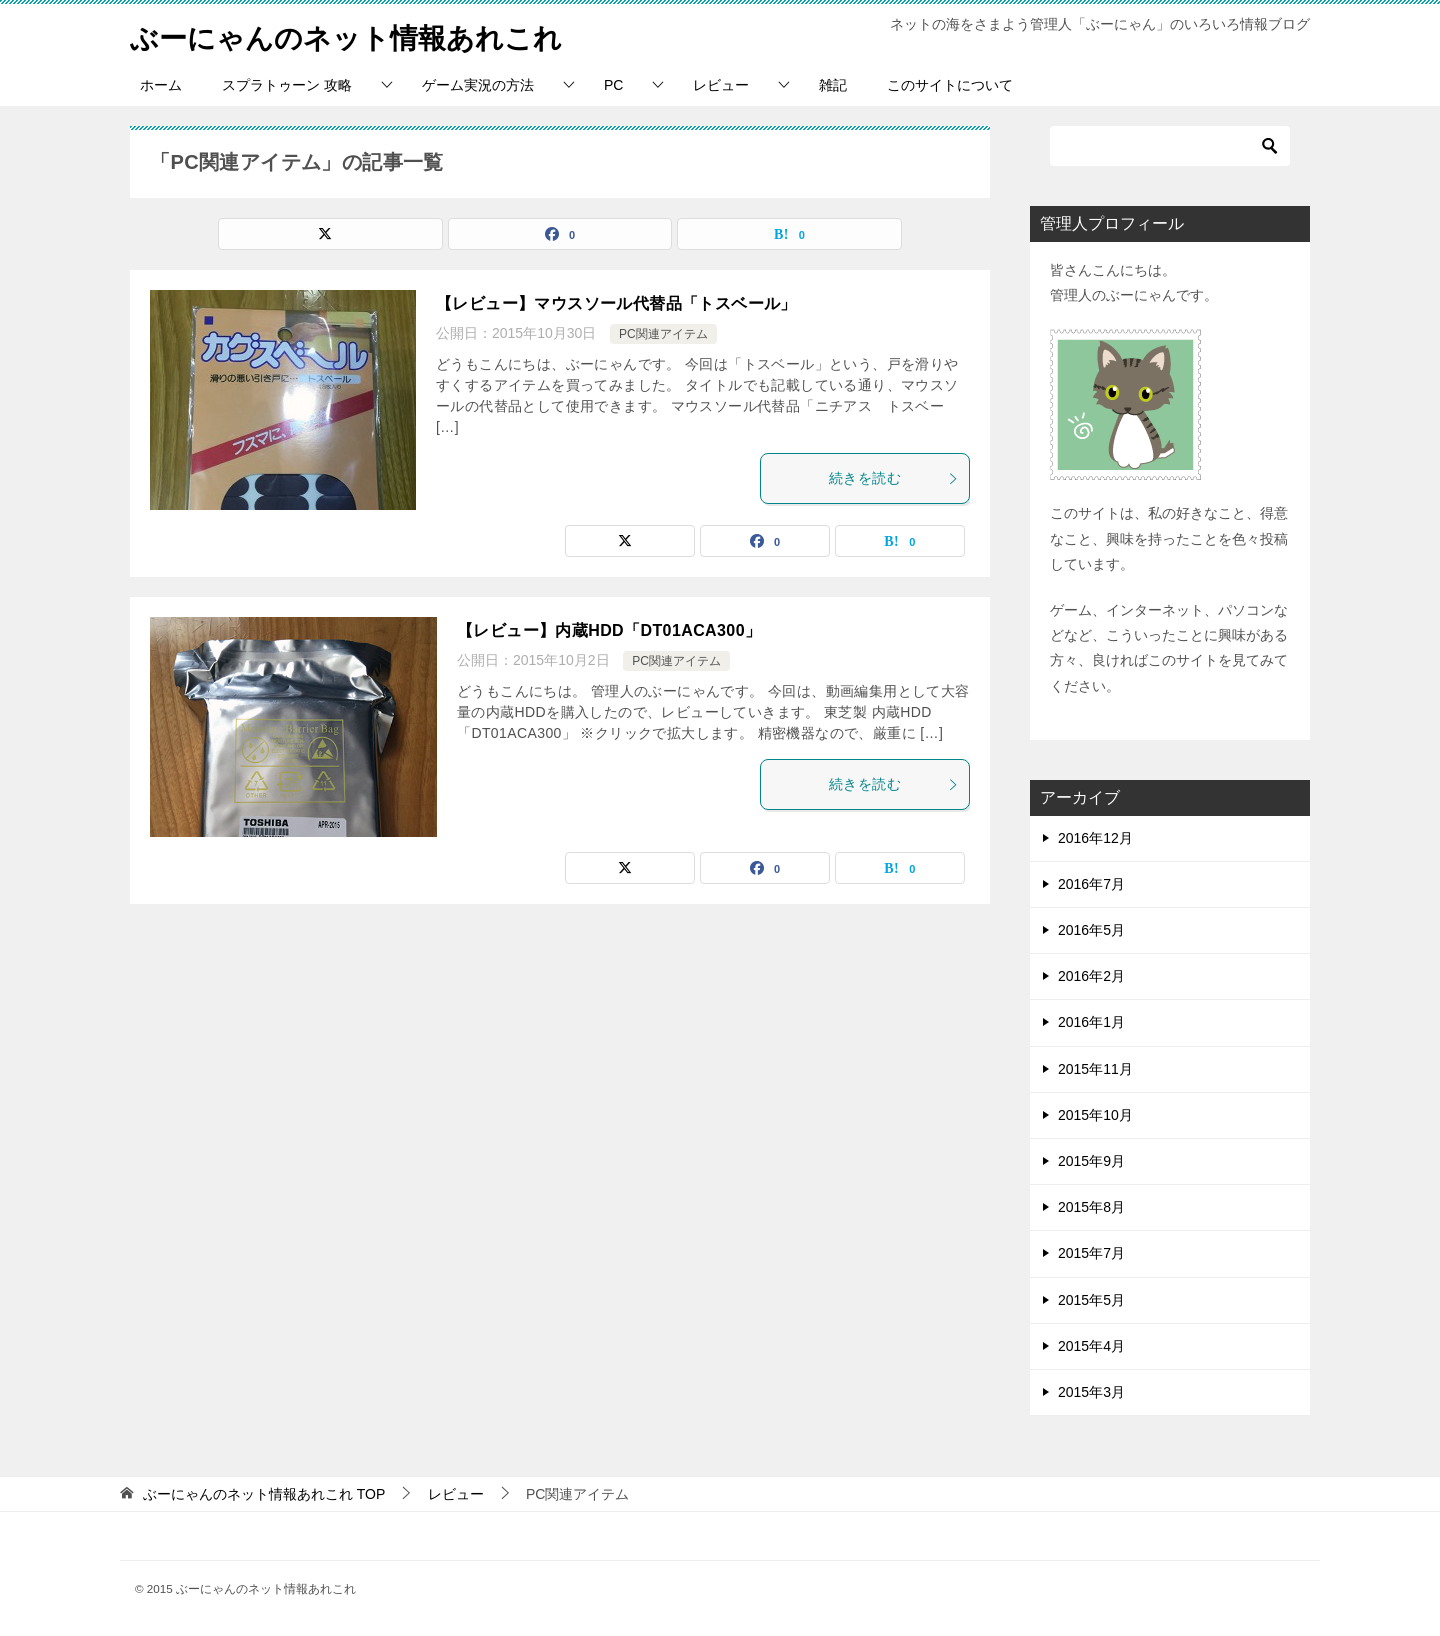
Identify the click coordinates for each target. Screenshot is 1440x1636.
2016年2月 (1091, 976)
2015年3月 (1091, 1392)
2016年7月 (1091, 884)
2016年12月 (1095, 838)
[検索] (1170, 146)
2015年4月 (1091, 1346)
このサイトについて (950, 85)
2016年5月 (1091, 930)
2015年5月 (1091, 1300)
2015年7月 (1091, 1253)
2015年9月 (1091, 1161)
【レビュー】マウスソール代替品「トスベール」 (616, 303)
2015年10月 (1095, 1115)
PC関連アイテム (663, 334)
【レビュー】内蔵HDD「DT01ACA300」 (609, 630)
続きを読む (894, 478)
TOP (264, 1494)
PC (613, 85)
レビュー (721, 85)
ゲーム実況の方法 (478, 85)
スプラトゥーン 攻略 (287, 85)
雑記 (833, 85)
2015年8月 (1091, 1207)
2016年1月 (1091, 1022)
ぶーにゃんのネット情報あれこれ (361, 34)
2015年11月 (1095, 1069)
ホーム (161, 85)
